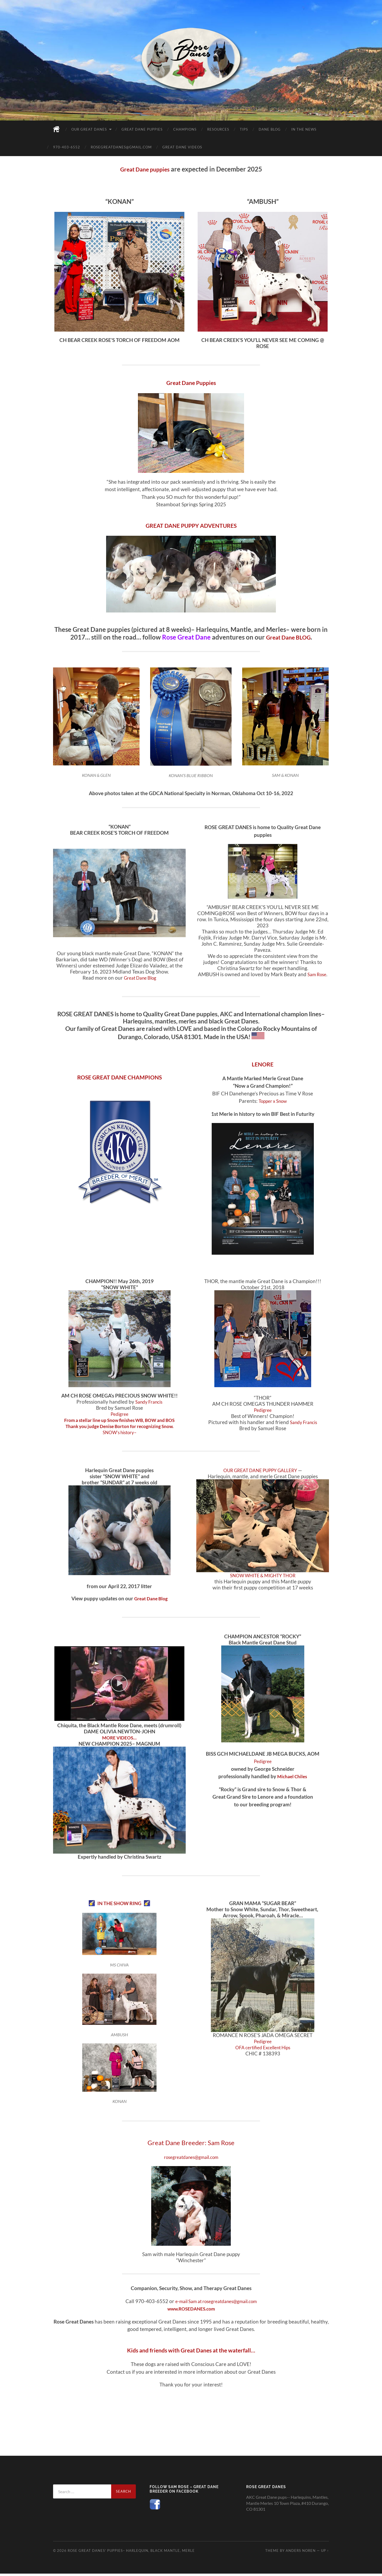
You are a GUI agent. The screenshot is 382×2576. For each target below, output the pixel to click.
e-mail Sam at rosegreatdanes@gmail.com (216, 2303)
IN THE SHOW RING (119, 1903)
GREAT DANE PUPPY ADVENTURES (191, 525)
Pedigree (119, 1414)
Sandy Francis (148, 1402)
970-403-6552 (66, 147)
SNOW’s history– (119, 1433)
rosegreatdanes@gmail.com (121, 147)
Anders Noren (301, 2553)
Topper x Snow (272, 1102)
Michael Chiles (292, 1777)
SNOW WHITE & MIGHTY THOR (262, 1576)
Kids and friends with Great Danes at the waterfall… (191, 2352)
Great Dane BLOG (288, 637)
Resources (218, 129)
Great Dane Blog (140, 978)
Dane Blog (270, 129)
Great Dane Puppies (142, 129)
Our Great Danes (89, 129)
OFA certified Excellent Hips (263, 2048)
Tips (244, 129)
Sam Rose (317, 975)
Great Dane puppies (144, 169)
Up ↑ (325, 2553)
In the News (303, 129)
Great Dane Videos (182, 147)
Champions (185, 129)
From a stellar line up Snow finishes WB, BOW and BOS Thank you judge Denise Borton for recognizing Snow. (119, 1423)
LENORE (262, 1065)
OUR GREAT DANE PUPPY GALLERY (261, 1471)
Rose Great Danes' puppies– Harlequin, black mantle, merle (131, 2553)
